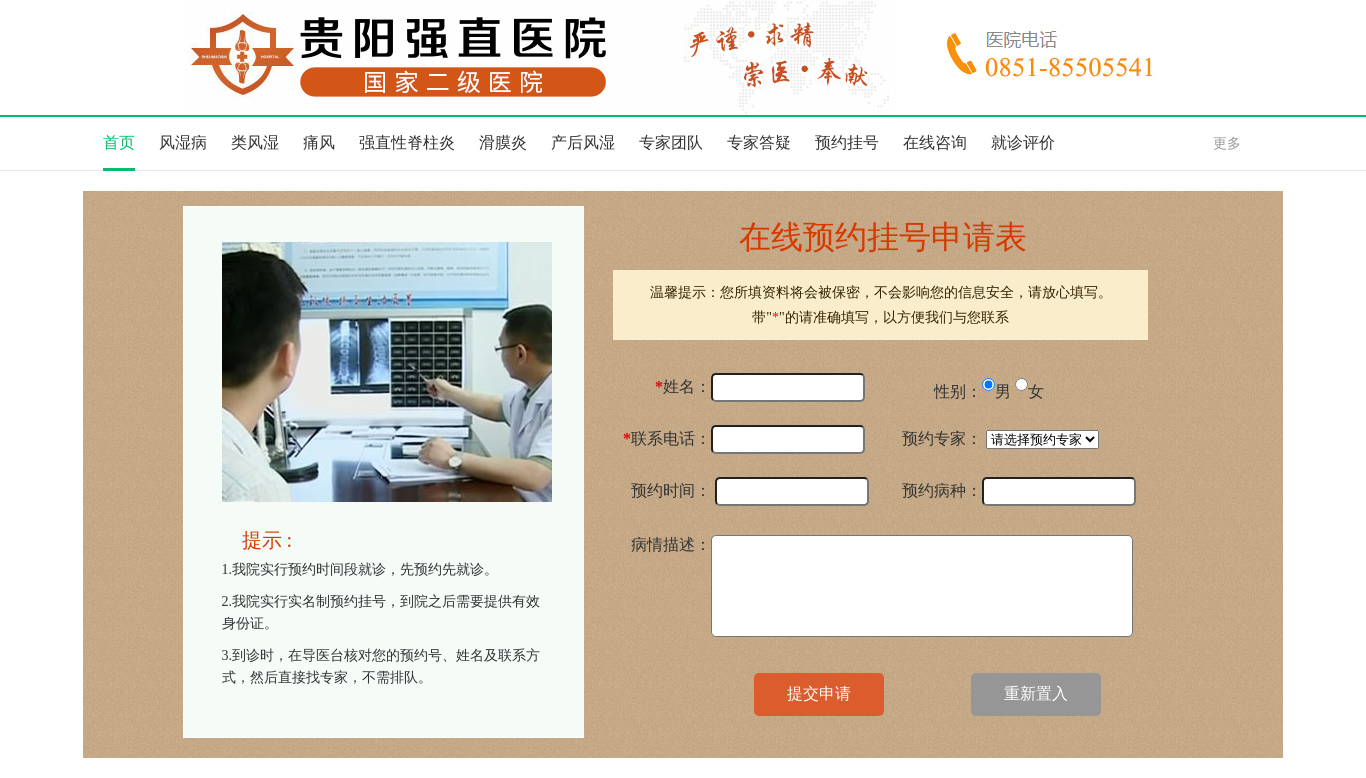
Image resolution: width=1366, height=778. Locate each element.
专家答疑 (759, 142)
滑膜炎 (503, 142)
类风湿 (255, 142)
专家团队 (671, 142)
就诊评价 (1023, 142)
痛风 (319, 142)
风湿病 (183, 142)
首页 (119, 142)
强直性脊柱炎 (407, 142)
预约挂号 (847, 142)
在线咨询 (935, 142)
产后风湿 (583, 142)
